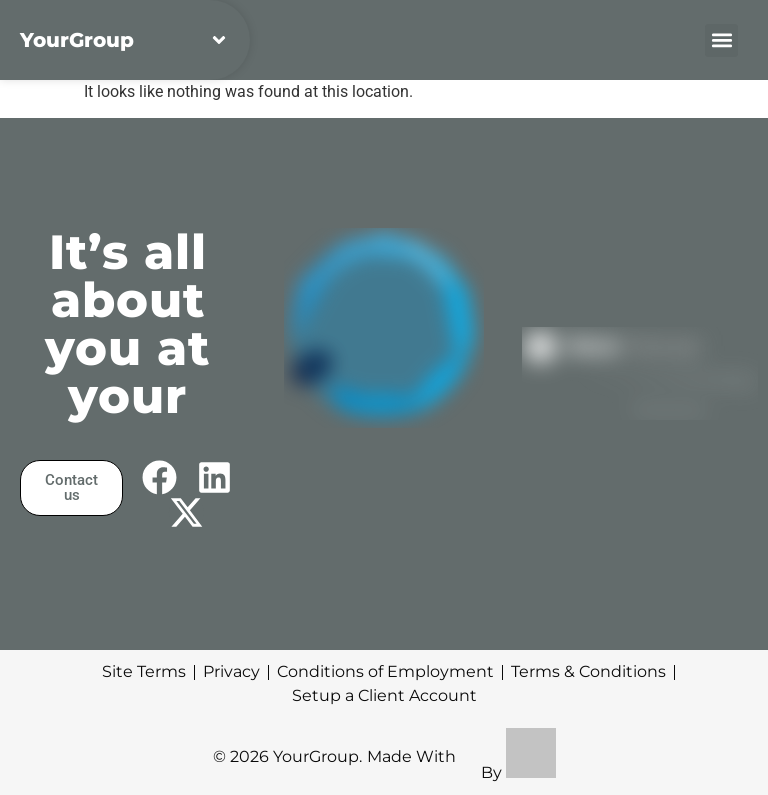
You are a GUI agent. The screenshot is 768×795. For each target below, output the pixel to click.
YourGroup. (317, 756)
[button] (721, 40)
